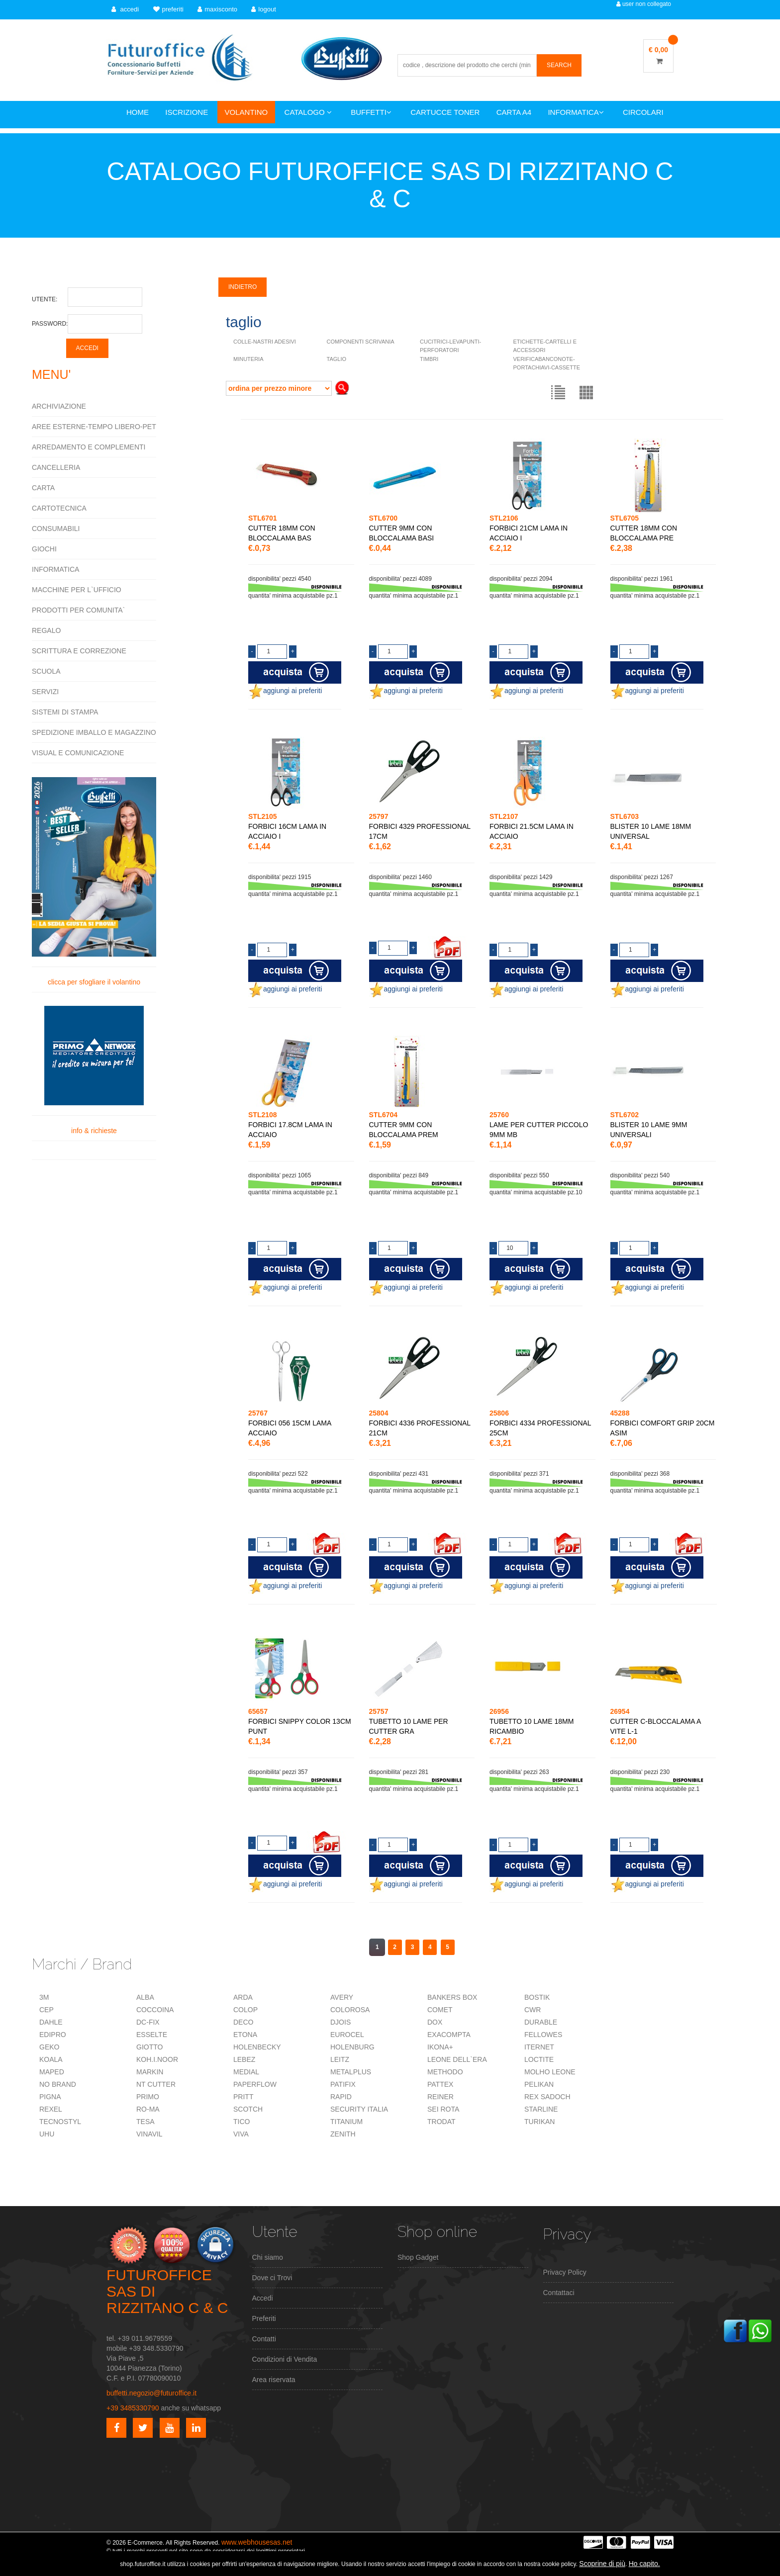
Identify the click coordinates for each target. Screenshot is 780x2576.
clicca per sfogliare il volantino (94, 881)
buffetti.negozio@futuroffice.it (151, 2393)
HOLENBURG (352, 2047)
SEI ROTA (443, 2109)
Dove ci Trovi (272, 2278)
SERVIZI (45, 692)
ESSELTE (151, 2035)
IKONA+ (440, 2047)
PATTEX (440, 2084)
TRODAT (441, 2122)
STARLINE (541, 2109)
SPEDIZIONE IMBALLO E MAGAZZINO (94, 732)
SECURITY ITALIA (359, 2109)
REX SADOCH (547, 2097)
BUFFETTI (371, 112)
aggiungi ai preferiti (285, 691)
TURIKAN (539, 2122)
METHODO (445, 2072)
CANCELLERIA (56, 467)
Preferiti (264, 2318)
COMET (440, 2010)
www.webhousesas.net (256, 2542)
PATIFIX (343, 2084)
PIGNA (50, 2097)
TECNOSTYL (60, 2122)
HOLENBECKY (257, 2047)
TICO (241, 2122)
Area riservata (273, 2380)
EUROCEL (347, 2035)
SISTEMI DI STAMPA (65, 712)
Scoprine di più (602, 2564)
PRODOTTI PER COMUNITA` (78, 610)
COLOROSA (350, 2010)
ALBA (145, 1997)
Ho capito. (644, 2564)
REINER (440, 2097)
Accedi (262, 2298)
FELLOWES (543, 2035)
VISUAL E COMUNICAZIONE (78, 753)
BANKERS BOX (452, 1997)
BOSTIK (537, 1997)
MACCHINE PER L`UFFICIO (76, 590)
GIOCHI (44, 549)
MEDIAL (246, 2072)
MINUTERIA (248, 359)
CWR (532, 2010)
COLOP (245, 2010)
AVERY (341, 1997)
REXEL (50, 2109)
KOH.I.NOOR (157, 2059)
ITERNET (539, 2047)
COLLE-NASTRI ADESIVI (264, 342)
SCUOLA (46, 671)
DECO (243, 2022)
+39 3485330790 (132, 2408)
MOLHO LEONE (550, 2072)
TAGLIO (337, 359)
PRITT (243, 2097)
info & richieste (94, 1070)
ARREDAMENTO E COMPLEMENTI (88, 447)
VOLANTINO (246, 112)
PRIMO (147, 2097)
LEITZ (339, 2059)
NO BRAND (57, 2084)
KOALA (51, 2059)
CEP (46, 2010)
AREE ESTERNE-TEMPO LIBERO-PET (94, 427)
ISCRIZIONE (186, 112)
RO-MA (148, 2109)
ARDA (243, 1997)
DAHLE (51, 2022)
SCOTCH (248, 2109)
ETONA (245, 2035)
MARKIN (149, 2072)
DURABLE (540, 2022)
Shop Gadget (418, 2257)
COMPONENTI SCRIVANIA (360, 342)
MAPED (51, 2072)
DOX (434, 2022)
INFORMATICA (575, 112)
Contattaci (559, 2293)
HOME (137, 112)
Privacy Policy (564, 2272)
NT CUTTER (156, 2084)
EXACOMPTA (449, 2035)
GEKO (49, 2047)
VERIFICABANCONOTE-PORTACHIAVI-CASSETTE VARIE (546, 367)
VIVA (241, 2134)
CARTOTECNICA (59, 508)
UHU (46, 2134)
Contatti (264, 2339)
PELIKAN (539, 2084)
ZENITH (343, 2134)
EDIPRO (52, 2035)
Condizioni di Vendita (284, 2359)
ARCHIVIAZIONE (59, 406)
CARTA (43, 488)
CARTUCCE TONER (445, 112)
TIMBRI (429, 359)
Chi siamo (267, 2257)
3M (44, 1997)
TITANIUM (346, 2122)
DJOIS (340, 2022)
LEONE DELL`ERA (457, 2059)
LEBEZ (244, 2059)
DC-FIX (148, 2022)
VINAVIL (149, 2134)
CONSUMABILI (56, 529)
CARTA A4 (513, 112)
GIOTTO (149, 2047)
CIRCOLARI (643, 112)
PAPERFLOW (255, 2084)
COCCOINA (155, 2010)
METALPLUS (350, 2072)
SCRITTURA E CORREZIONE (79, 651)
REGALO (46, 630)
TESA (145, 2122)
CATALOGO (308, 112)
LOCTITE (539, 2059)
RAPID (341, 2097)
